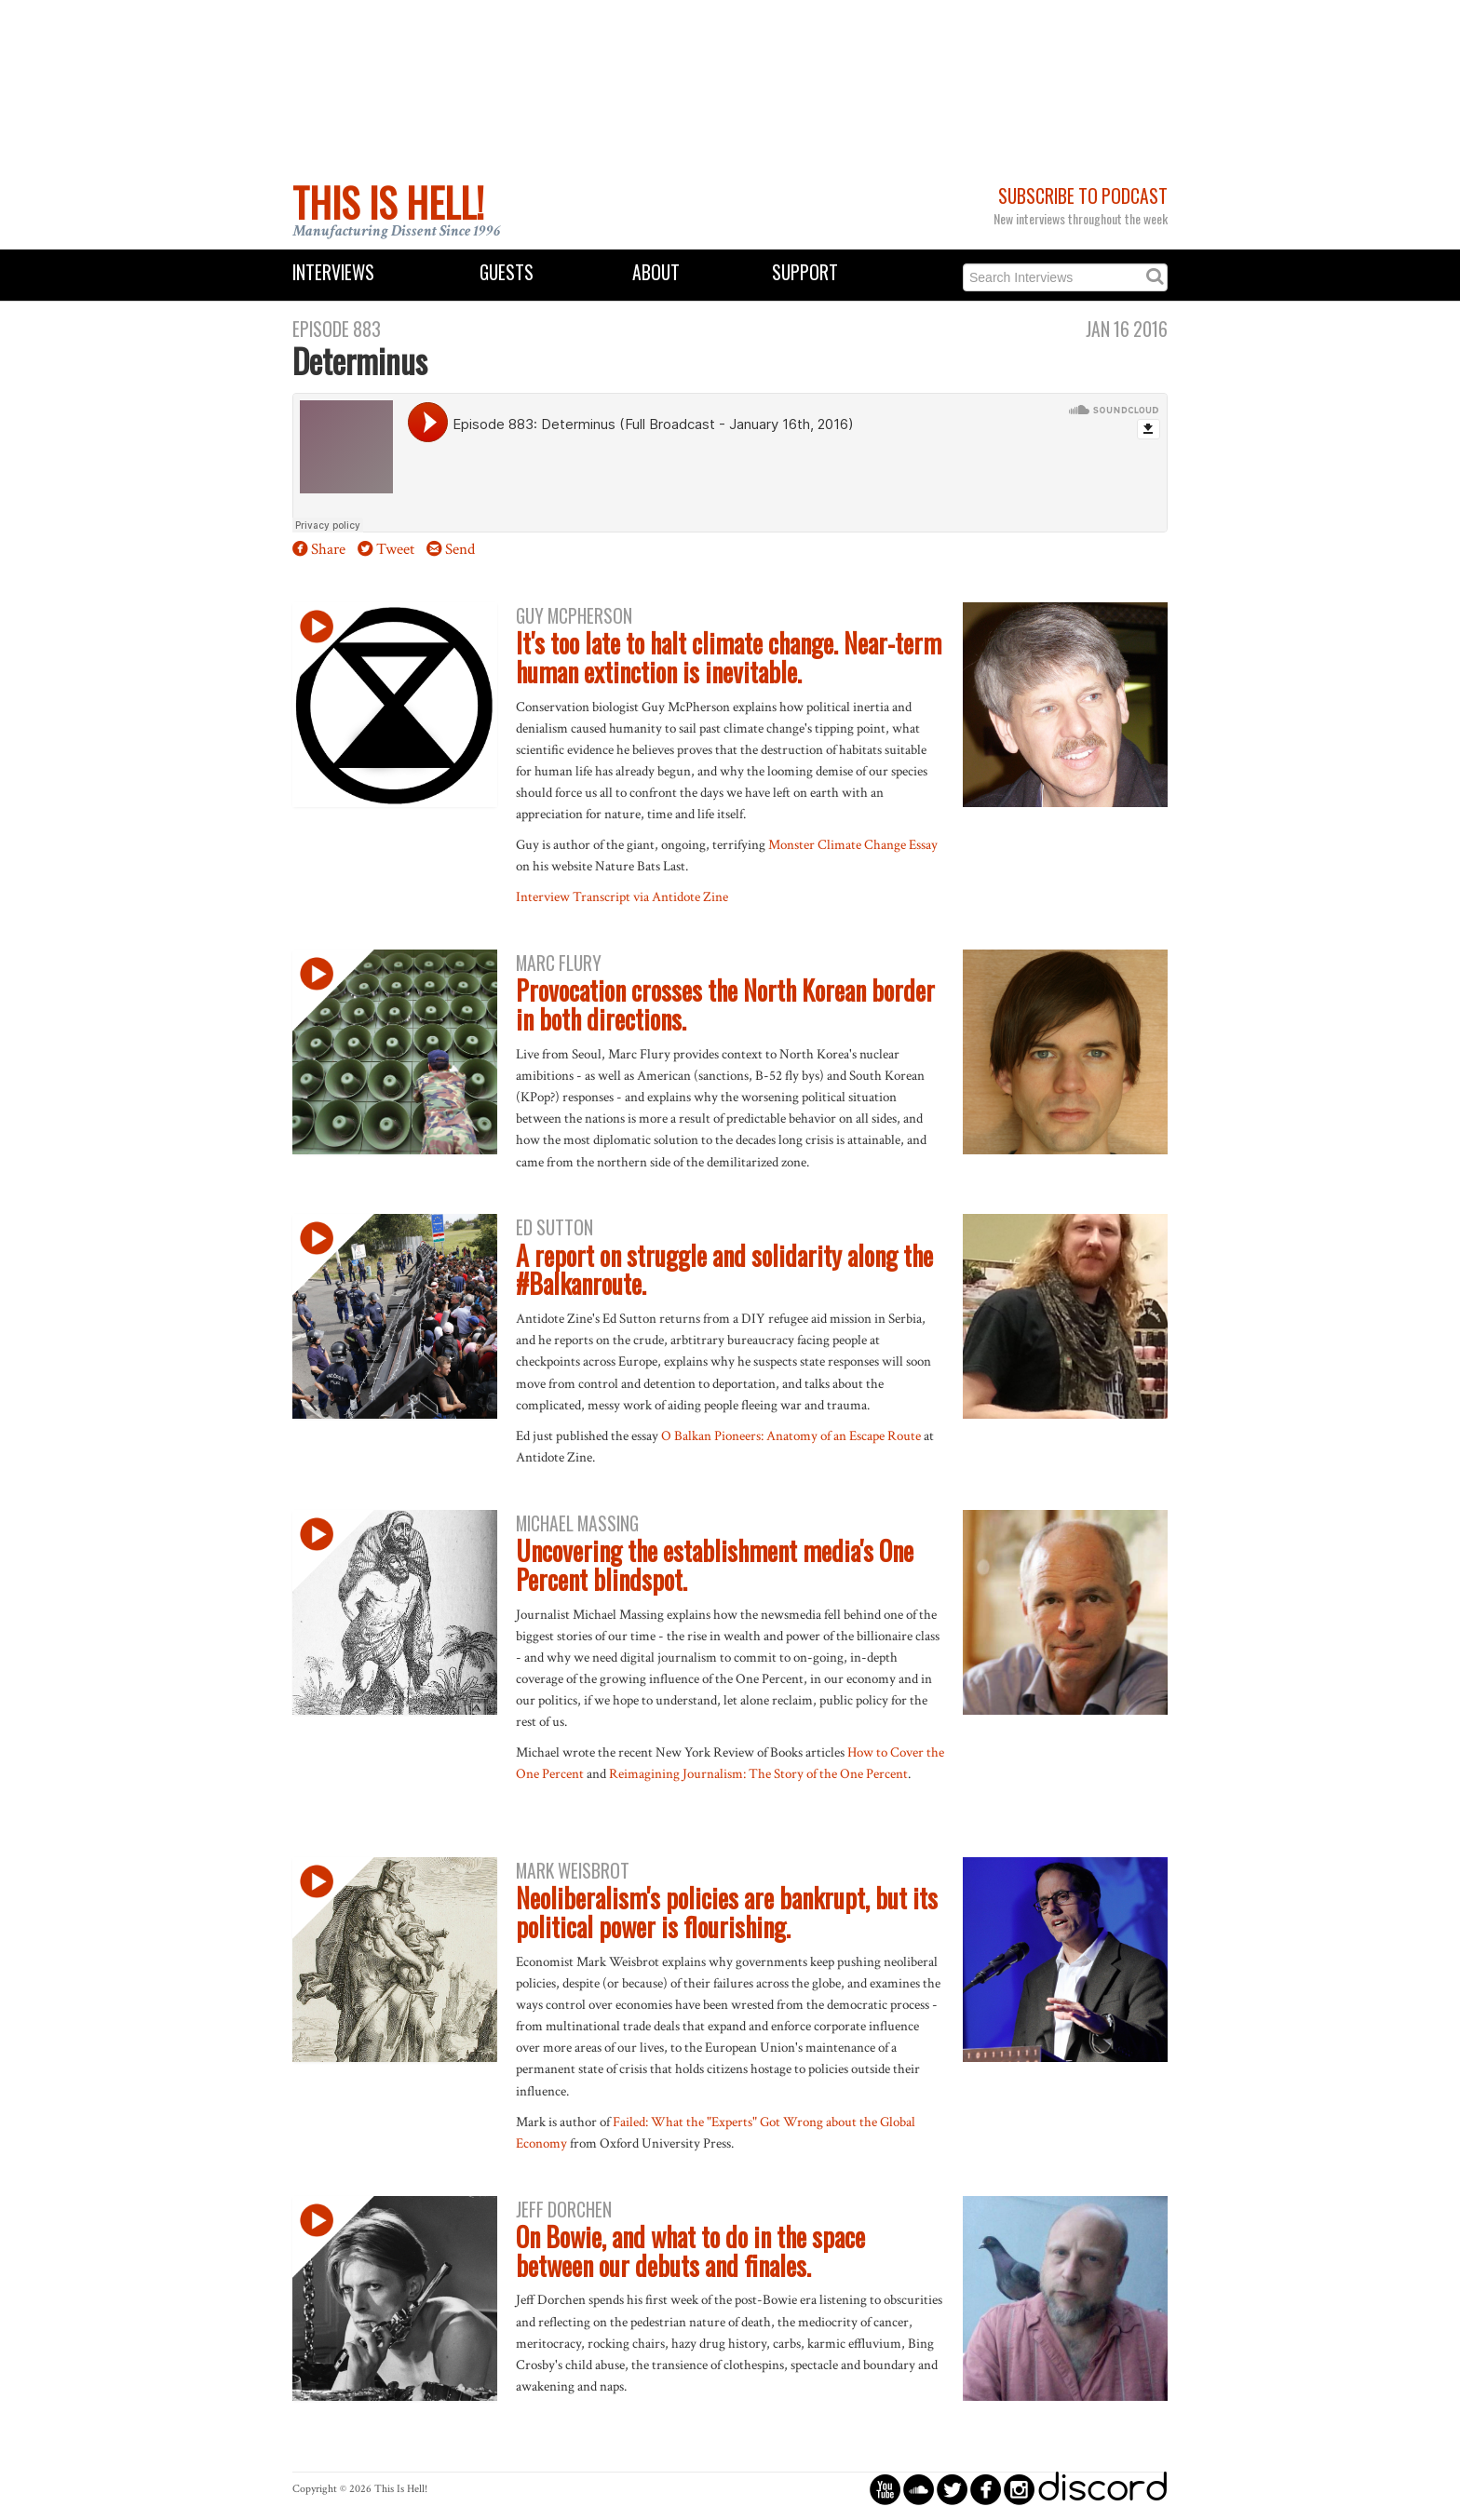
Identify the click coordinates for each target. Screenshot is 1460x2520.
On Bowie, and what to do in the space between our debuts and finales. (690, 2250)
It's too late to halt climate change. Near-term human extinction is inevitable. (728, 657)
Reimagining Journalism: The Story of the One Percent (758, 1773)
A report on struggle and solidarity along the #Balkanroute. (724, 1269)
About (656, 272)
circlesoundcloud (918, 2489)
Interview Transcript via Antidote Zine (622, 896)
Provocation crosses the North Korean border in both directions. (725, 1004)
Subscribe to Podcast (1083, 195)
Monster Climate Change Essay (853, 844)
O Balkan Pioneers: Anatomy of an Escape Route (791, 1435)
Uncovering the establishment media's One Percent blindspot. (714, 1564)
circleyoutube (885, 2489)
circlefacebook (985, 2489)
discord (1102, 2489)
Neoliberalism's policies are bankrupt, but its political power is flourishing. (727, 1912)
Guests (507, 272)
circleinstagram (1019, 2489)
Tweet (395, 549)
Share (328, 549)
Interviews (333, 272)
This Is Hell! (388, 202)
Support (805, 272)
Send (460, 549)
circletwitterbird (952, 2489)
